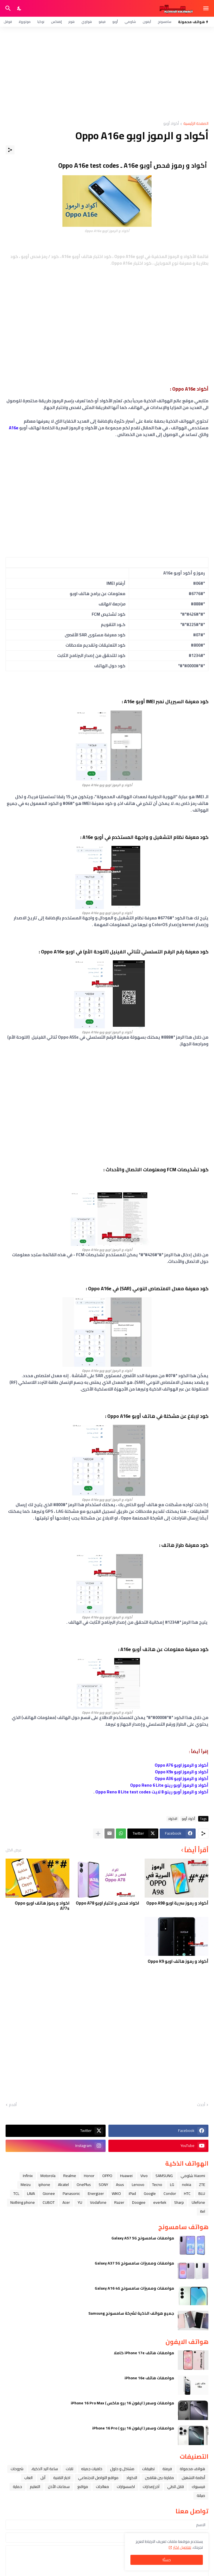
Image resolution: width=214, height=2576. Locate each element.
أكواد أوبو (171, 123)
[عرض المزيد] (98, 1833)
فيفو (102, 21)
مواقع (82, 2486)
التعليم (35, 2486)
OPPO (107, 2175)
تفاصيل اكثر (182, 2547)
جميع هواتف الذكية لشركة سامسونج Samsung (131, 2313)
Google (150, 2193)
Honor (89, 2175)
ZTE (202, 2184)
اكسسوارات (126, 2486)
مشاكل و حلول (122, 2468)
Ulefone (198, 2202)
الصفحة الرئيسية (195, 123)
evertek (159, 2202)
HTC (187, 2193)
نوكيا (40, 21)
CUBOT (49, 2202)
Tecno (157, 2184)
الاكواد (172, 1819)
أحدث (201, 2105)
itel (202, 2211)
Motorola (47, 2175)
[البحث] (7, 8)
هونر (72, 21)
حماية (17, 2486)
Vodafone (98, 2202)
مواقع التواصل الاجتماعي (98, 2477)
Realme (69, 2175)
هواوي (86, 21)
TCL (16, 2193)
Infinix (28, 2175)
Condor (170, 2193)
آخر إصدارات (151, 2486)
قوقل (8, 21)
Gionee (49, 2193)
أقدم (13, 2105)
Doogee (138, 2202)
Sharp (179, 2202)
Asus (120, 2184)
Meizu (26, 2184)
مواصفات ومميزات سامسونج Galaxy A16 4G (134, 2288)
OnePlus (84, 2184)
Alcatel (63, 2184)
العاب (28, 2477)
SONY (103, 2184)
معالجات (102, 2486)
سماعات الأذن (59, 2486)
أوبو (115, 21)
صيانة (201, 2495)
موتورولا (25, 21)
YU (80, 2202)
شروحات (17, 2468)
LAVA (31, 2193)
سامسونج (164, 21)
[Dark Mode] (19, 8)
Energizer (96, 2193)
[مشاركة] (10, 149)
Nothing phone (22, 2202)
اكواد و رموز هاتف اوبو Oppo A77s (42, 1905)
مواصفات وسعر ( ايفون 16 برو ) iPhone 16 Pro (133, 2428)
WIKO (116, 2193)
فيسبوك (198, 2486)
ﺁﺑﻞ (42, 2477)
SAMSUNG (164, 2175)
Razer (119, 2202)
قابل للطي (175, 2486)
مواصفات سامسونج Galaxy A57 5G (142, 2238)
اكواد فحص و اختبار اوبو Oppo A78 (107, 1903)
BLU (201, 2193)
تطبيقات (148, 2468)
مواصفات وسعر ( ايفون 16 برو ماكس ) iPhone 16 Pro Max (122, 2402)
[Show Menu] (206, 8)
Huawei (126, 2175)
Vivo (144, 2175)
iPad (132, 2193)
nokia (186, 2184)
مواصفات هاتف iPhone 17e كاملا (144, 2352)
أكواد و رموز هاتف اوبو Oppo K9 (178, 1961)
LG (172, 2184)
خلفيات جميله (91, 2468)
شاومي (130, 21)
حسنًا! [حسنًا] (166, 2559)
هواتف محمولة (192, 2468)
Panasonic (71, 2193)
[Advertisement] (107, 74)
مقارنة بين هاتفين (159, 2477)
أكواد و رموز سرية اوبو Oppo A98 (177, 1903)
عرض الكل (14, 1850)
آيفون (147, 21)
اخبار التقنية (61, 2477)
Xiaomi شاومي (193, 2175)
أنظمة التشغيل (193, 2477)
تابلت (69, 2468)
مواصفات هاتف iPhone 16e (149, 2377)
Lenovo (138, 2184)
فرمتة (167, 2468)
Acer (66, 2202)
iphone (44, 2184)
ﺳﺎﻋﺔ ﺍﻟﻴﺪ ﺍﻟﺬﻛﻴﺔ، (44, 2468)
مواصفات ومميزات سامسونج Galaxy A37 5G (134, 2263)
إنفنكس (56, 21)
